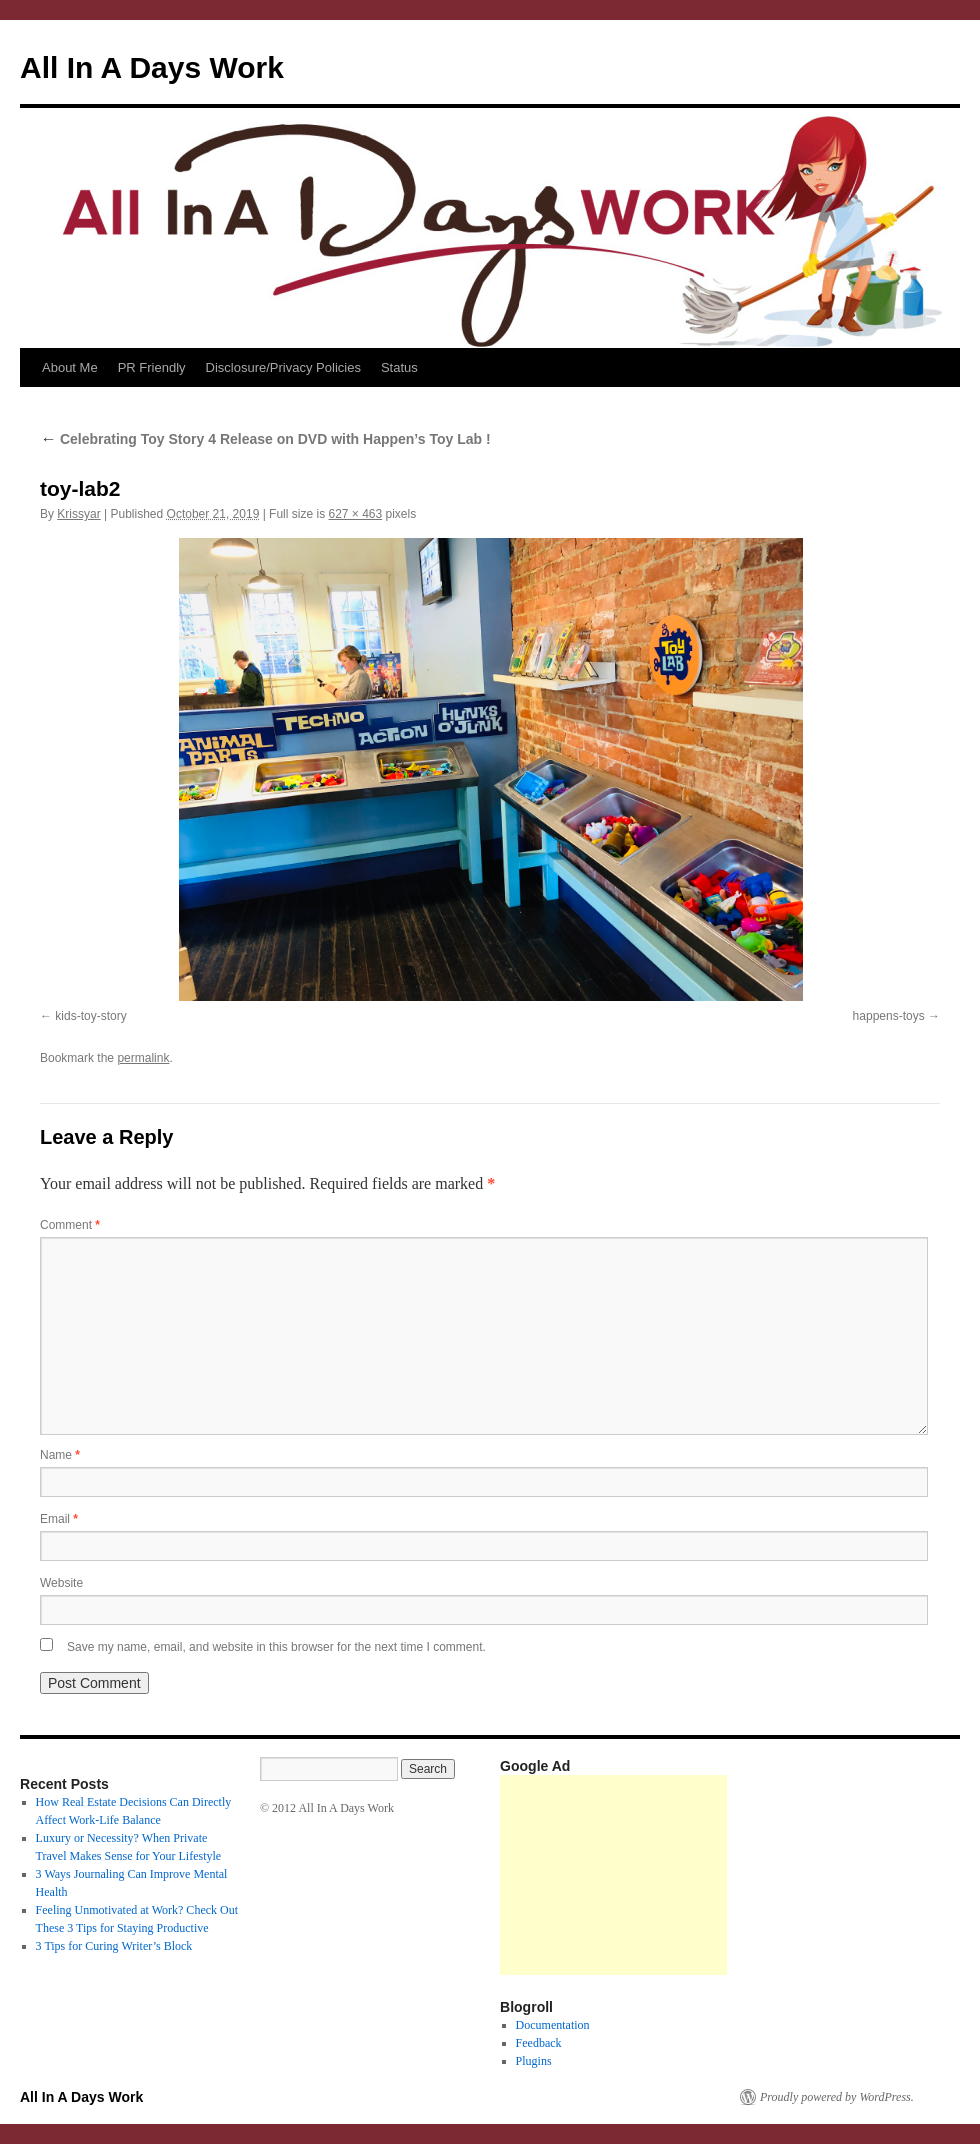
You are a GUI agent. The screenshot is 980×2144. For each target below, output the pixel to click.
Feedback (539, 2043)
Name (60, 1455)
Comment (70, 1225)
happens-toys (889, 1016)
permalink (143, 1058)
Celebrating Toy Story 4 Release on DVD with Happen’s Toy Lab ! (265, 439)
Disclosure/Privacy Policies (283, 367)
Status (399, 367)
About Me (70, 367)
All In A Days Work (152, 67)
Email (59, 1519)
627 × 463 (355, 514)
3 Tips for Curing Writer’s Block (114, 1946)
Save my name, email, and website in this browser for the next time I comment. (276, 1647)
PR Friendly (152, 367)
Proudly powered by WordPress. (837, 2097)
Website (61, 1583)
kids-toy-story (90, 1016)
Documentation (553, 2025)
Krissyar (78, 514)
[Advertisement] (613, 1875)
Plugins (534, 2061)
